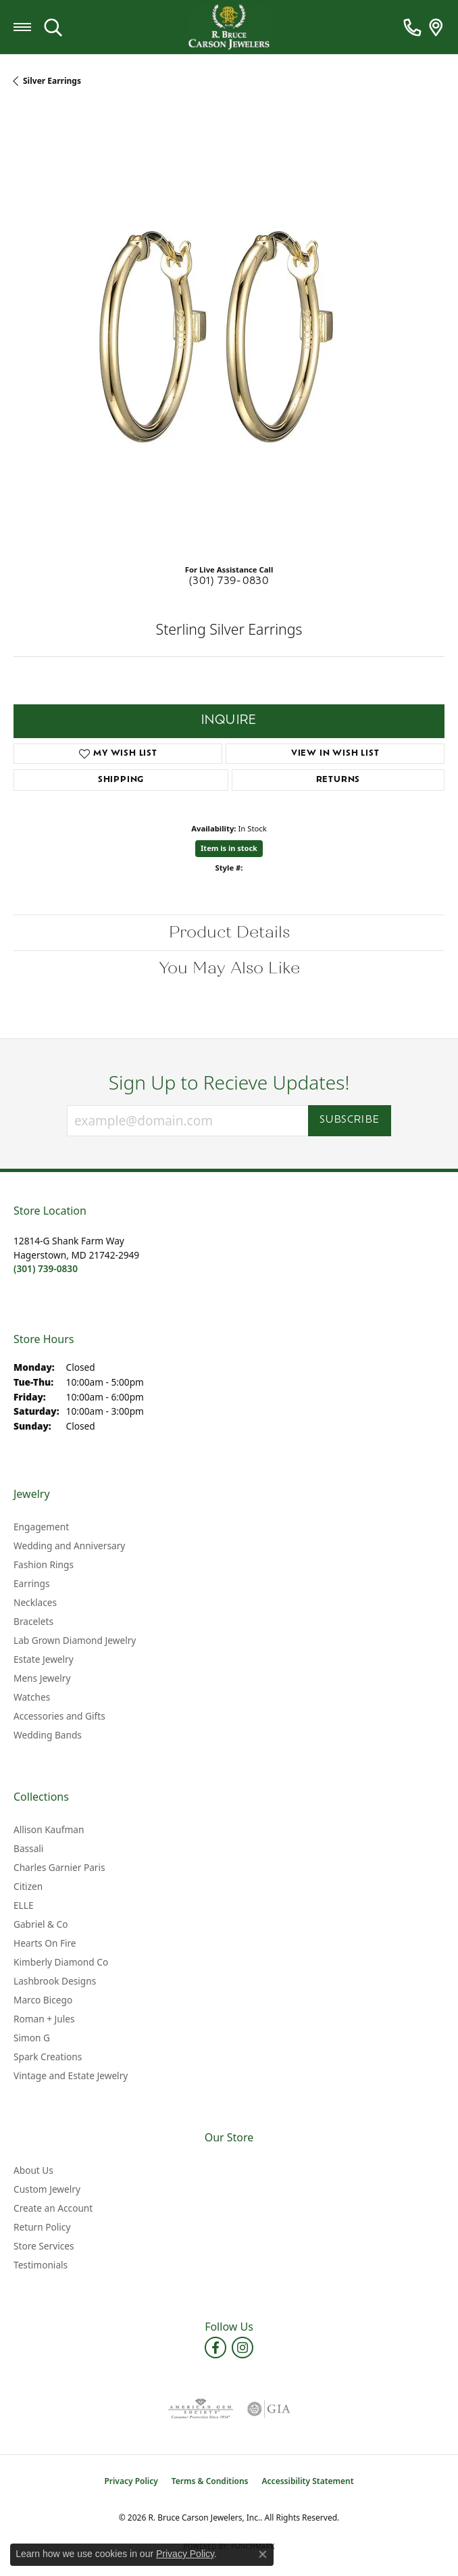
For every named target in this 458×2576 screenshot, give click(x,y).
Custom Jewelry (47, 2189)
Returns (338, 780)
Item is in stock (229, 848)
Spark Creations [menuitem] (48, 2056)
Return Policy (42, 2226)
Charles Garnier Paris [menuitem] (59, 1867)
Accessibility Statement (308, 2481)
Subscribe (350, 1120)
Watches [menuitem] (32, 1697)
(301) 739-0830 (229, 582)
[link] (412, 27)
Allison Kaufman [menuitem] (49, 1829)
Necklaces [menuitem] (35, 1602)
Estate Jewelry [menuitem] (44, 1659)
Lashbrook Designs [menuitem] (55, 1980)
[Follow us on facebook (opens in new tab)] (215, 2347)
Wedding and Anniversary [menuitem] (69, 1545)
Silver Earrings (52, 81)
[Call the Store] (46, 1268)
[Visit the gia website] (268, 2409)
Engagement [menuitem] (41, 1526)
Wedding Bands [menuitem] (48, 1734)
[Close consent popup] (263, 2554)
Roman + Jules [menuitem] (44, 2018)
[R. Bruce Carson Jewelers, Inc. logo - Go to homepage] (229, 27)
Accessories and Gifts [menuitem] (59, 1715)
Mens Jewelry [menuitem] (42, 1678)
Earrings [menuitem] (32, 1583)
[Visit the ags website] (201, 2409)
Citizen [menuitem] (28, 1886)
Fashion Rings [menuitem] (44, 1564)
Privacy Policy (130, 2481)
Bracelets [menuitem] (33, 1621)
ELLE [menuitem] (24, 1905)
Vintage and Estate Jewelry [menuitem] (71, 2075)
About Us (33, 2170)
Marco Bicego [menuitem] (43, 1999)
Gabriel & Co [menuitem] (41, 1924)
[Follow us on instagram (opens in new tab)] (242, 2347)
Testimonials (41, 2264)
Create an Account (53, 2208)
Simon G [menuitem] (32, 2037)
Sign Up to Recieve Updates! (229, 1082)
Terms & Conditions (210, 2481)
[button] (53, 27)
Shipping (121, 780)
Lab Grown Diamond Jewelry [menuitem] (75, 1640)
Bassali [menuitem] (28, 1848)
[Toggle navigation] (22, 27)
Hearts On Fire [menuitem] (45, 1943)
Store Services (44, 2245)
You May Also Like (229, 968)
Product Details (229, 932)
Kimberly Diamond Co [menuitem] (61, 1961)
